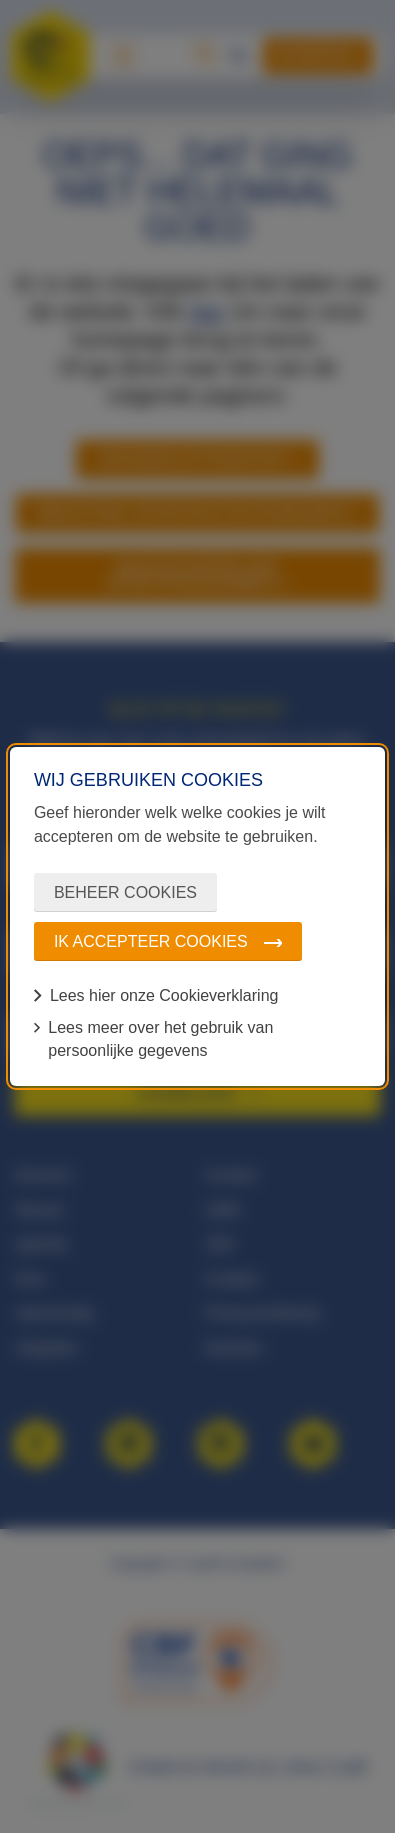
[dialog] (197, 916)
